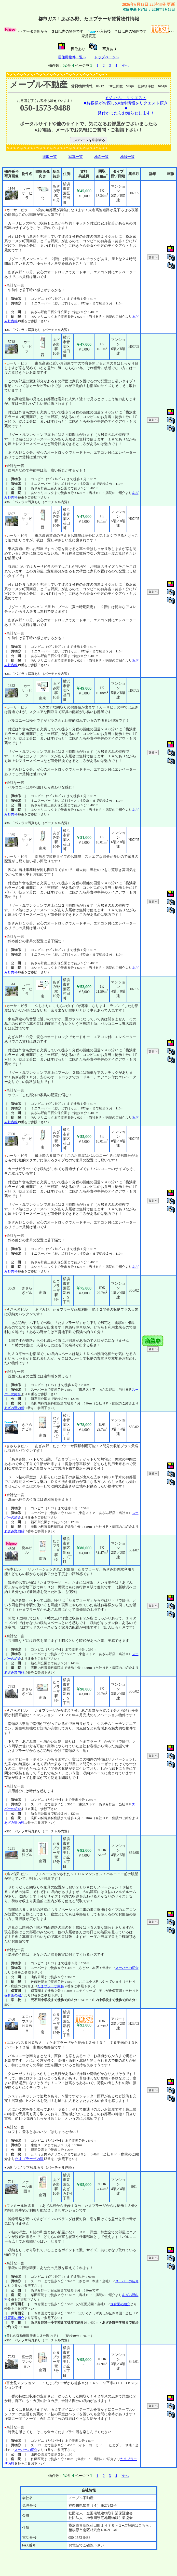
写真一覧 (76, 157)
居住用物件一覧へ (72, 57)
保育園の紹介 (14, 1995)
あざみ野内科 (14, 1408)
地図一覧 (101, 157)
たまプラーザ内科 (50, 1986)
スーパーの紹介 (127, 1968)
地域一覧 (127, 157)
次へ (125, 66)
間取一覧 (50, 157)
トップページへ (106, 57)
